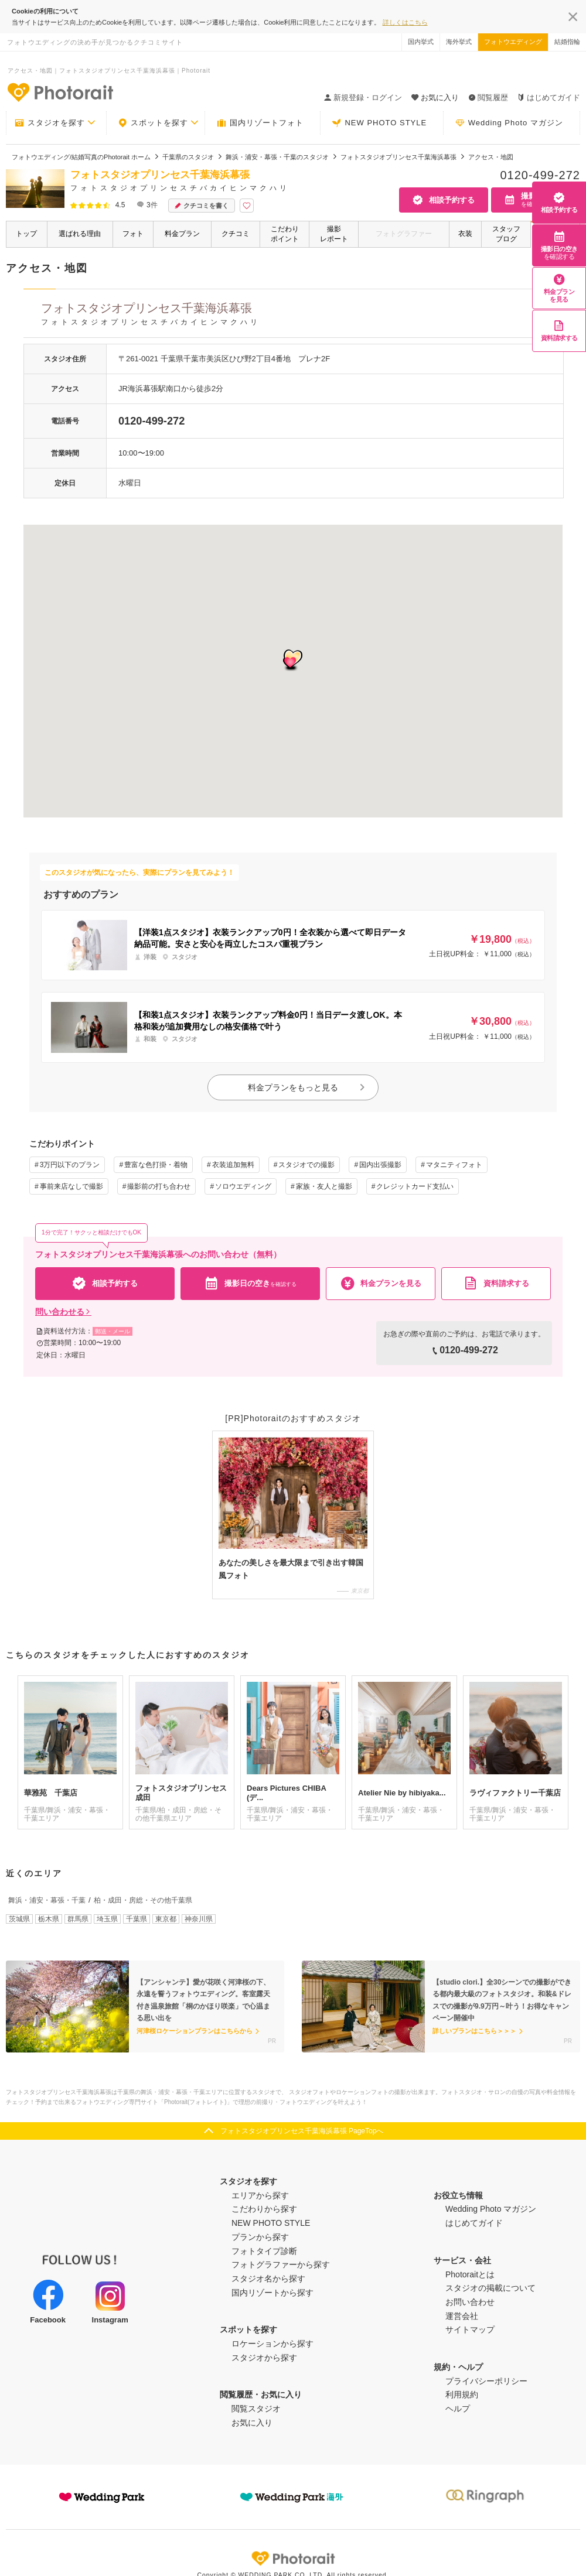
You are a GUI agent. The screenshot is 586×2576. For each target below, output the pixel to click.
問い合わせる (63, 1311)
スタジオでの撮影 (306, 1165)
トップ (26, 234)
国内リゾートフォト (260, 123)
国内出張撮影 (380, 1165)
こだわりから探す (264, 2209)
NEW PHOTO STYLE (379, 123)
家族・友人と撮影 (324, 1186)
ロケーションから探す (272, 2343)
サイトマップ (470, 2329)
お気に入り (251, 2422)
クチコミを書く (202, 206)
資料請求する (559, 330)
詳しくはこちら (405, 22)
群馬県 (77, 1919)
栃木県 (48, 1919)
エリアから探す (260, 2195)
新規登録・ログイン (363, 97)
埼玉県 (107, 1919)
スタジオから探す (264, 2357)
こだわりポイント (285, 234)
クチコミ (236, 234)
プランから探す (260, 2237)
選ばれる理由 (80, 234)
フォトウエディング (513, 41)
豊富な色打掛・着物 (156, 1165)
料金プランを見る (559, 288)
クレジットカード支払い (415, 1186)
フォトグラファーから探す (280, 2264)
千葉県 (136, 1919)
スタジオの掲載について (490, 2288)
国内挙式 (421, 41)
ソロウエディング (243, 1186)
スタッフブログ (506, 234)
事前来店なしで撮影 (71, 1186)
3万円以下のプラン (70, 1165)
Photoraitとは (470, 2274)
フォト (133, 234)
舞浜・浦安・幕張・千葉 (47, 1900)
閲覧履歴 (488, 97)
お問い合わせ (470, 2302)
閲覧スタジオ (256, 2408)
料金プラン (182, 234)
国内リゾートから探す (272, 2292)
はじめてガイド (548, 97)
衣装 (465, 234)
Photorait (293, 2558)
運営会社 (461, 2316)
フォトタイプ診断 (264, 2251)
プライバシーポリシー (486, 2381)
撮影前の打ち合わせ (158, 1186)
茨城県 (19, 1919)
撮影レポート (334, 234)
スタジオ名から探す (268, 2278)
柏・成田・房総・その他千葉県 (143, 1900)
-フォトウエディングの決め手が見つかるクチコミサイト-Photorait (60, 92)
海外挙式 (459, 41)
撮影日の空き (559, 245)
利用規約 (461, 2394)
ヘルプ (457, 2408)
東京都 (165, 1919)
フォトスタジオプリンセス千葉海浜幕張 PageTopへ (302, 2131)
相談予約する (559, 202)
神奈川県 (199, 1919)
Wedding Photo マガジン (509, 123)
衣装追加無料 (233, 1165)
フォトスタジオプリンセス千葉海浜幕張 (302, 316)
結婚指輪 (567, 41)
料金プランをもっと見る (307, 1087)
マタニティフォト (454, 1165)
